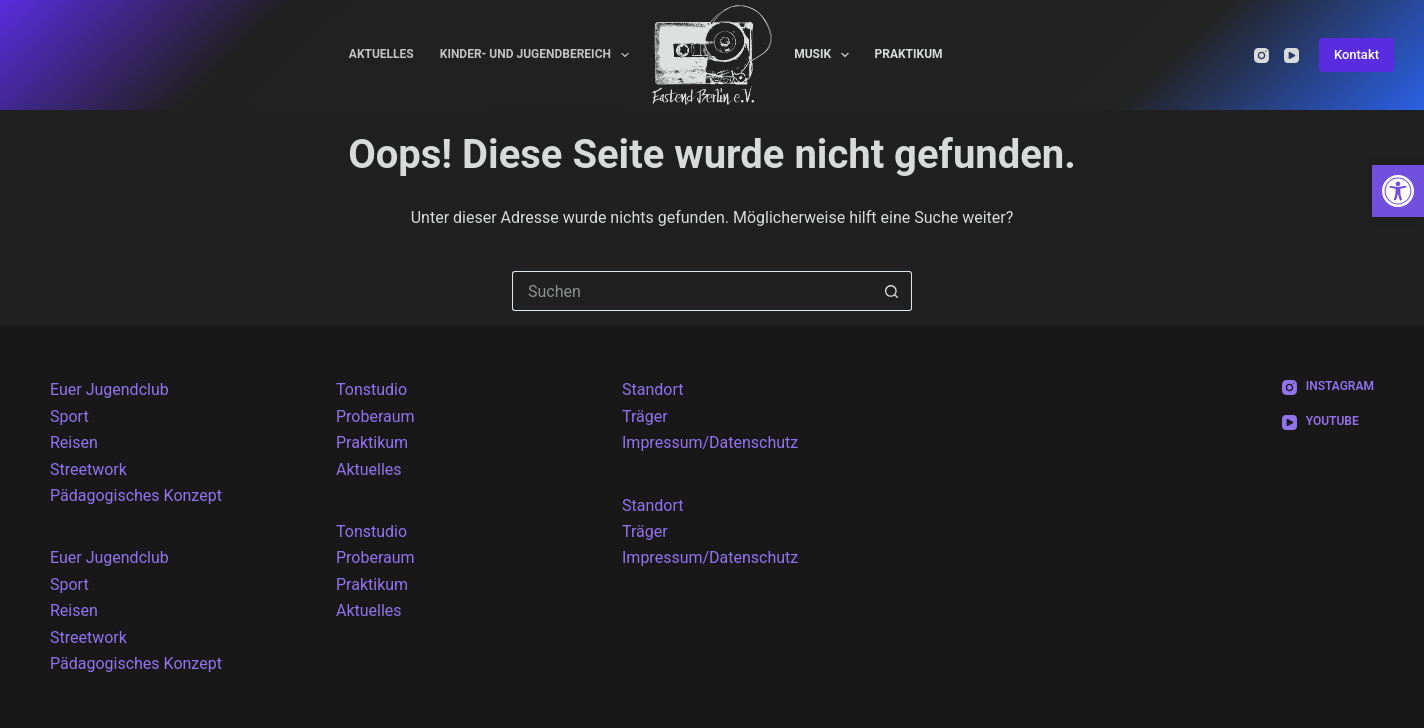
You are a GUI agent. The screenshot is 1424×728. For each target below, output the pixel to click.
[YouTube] (1291, 55)
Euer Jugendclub (109, 389)
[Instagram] (1261, 55)
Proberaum (375, 416)
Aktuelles (381, 54)
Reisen (74, 442)
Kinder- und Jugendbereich (539, 55)
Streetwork (88, 469)
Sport (69, 416)
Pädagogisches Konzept (136, 495)
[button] (1398, 191)
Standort (652, 389)
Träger (645, 416)
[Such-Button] (892, 291)
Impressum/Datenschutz (710, 442)
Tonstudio (371, 389)
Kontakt (1356, 54)
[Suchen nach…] (692, 291)
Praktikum (908, 54)
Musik (825, 55)
